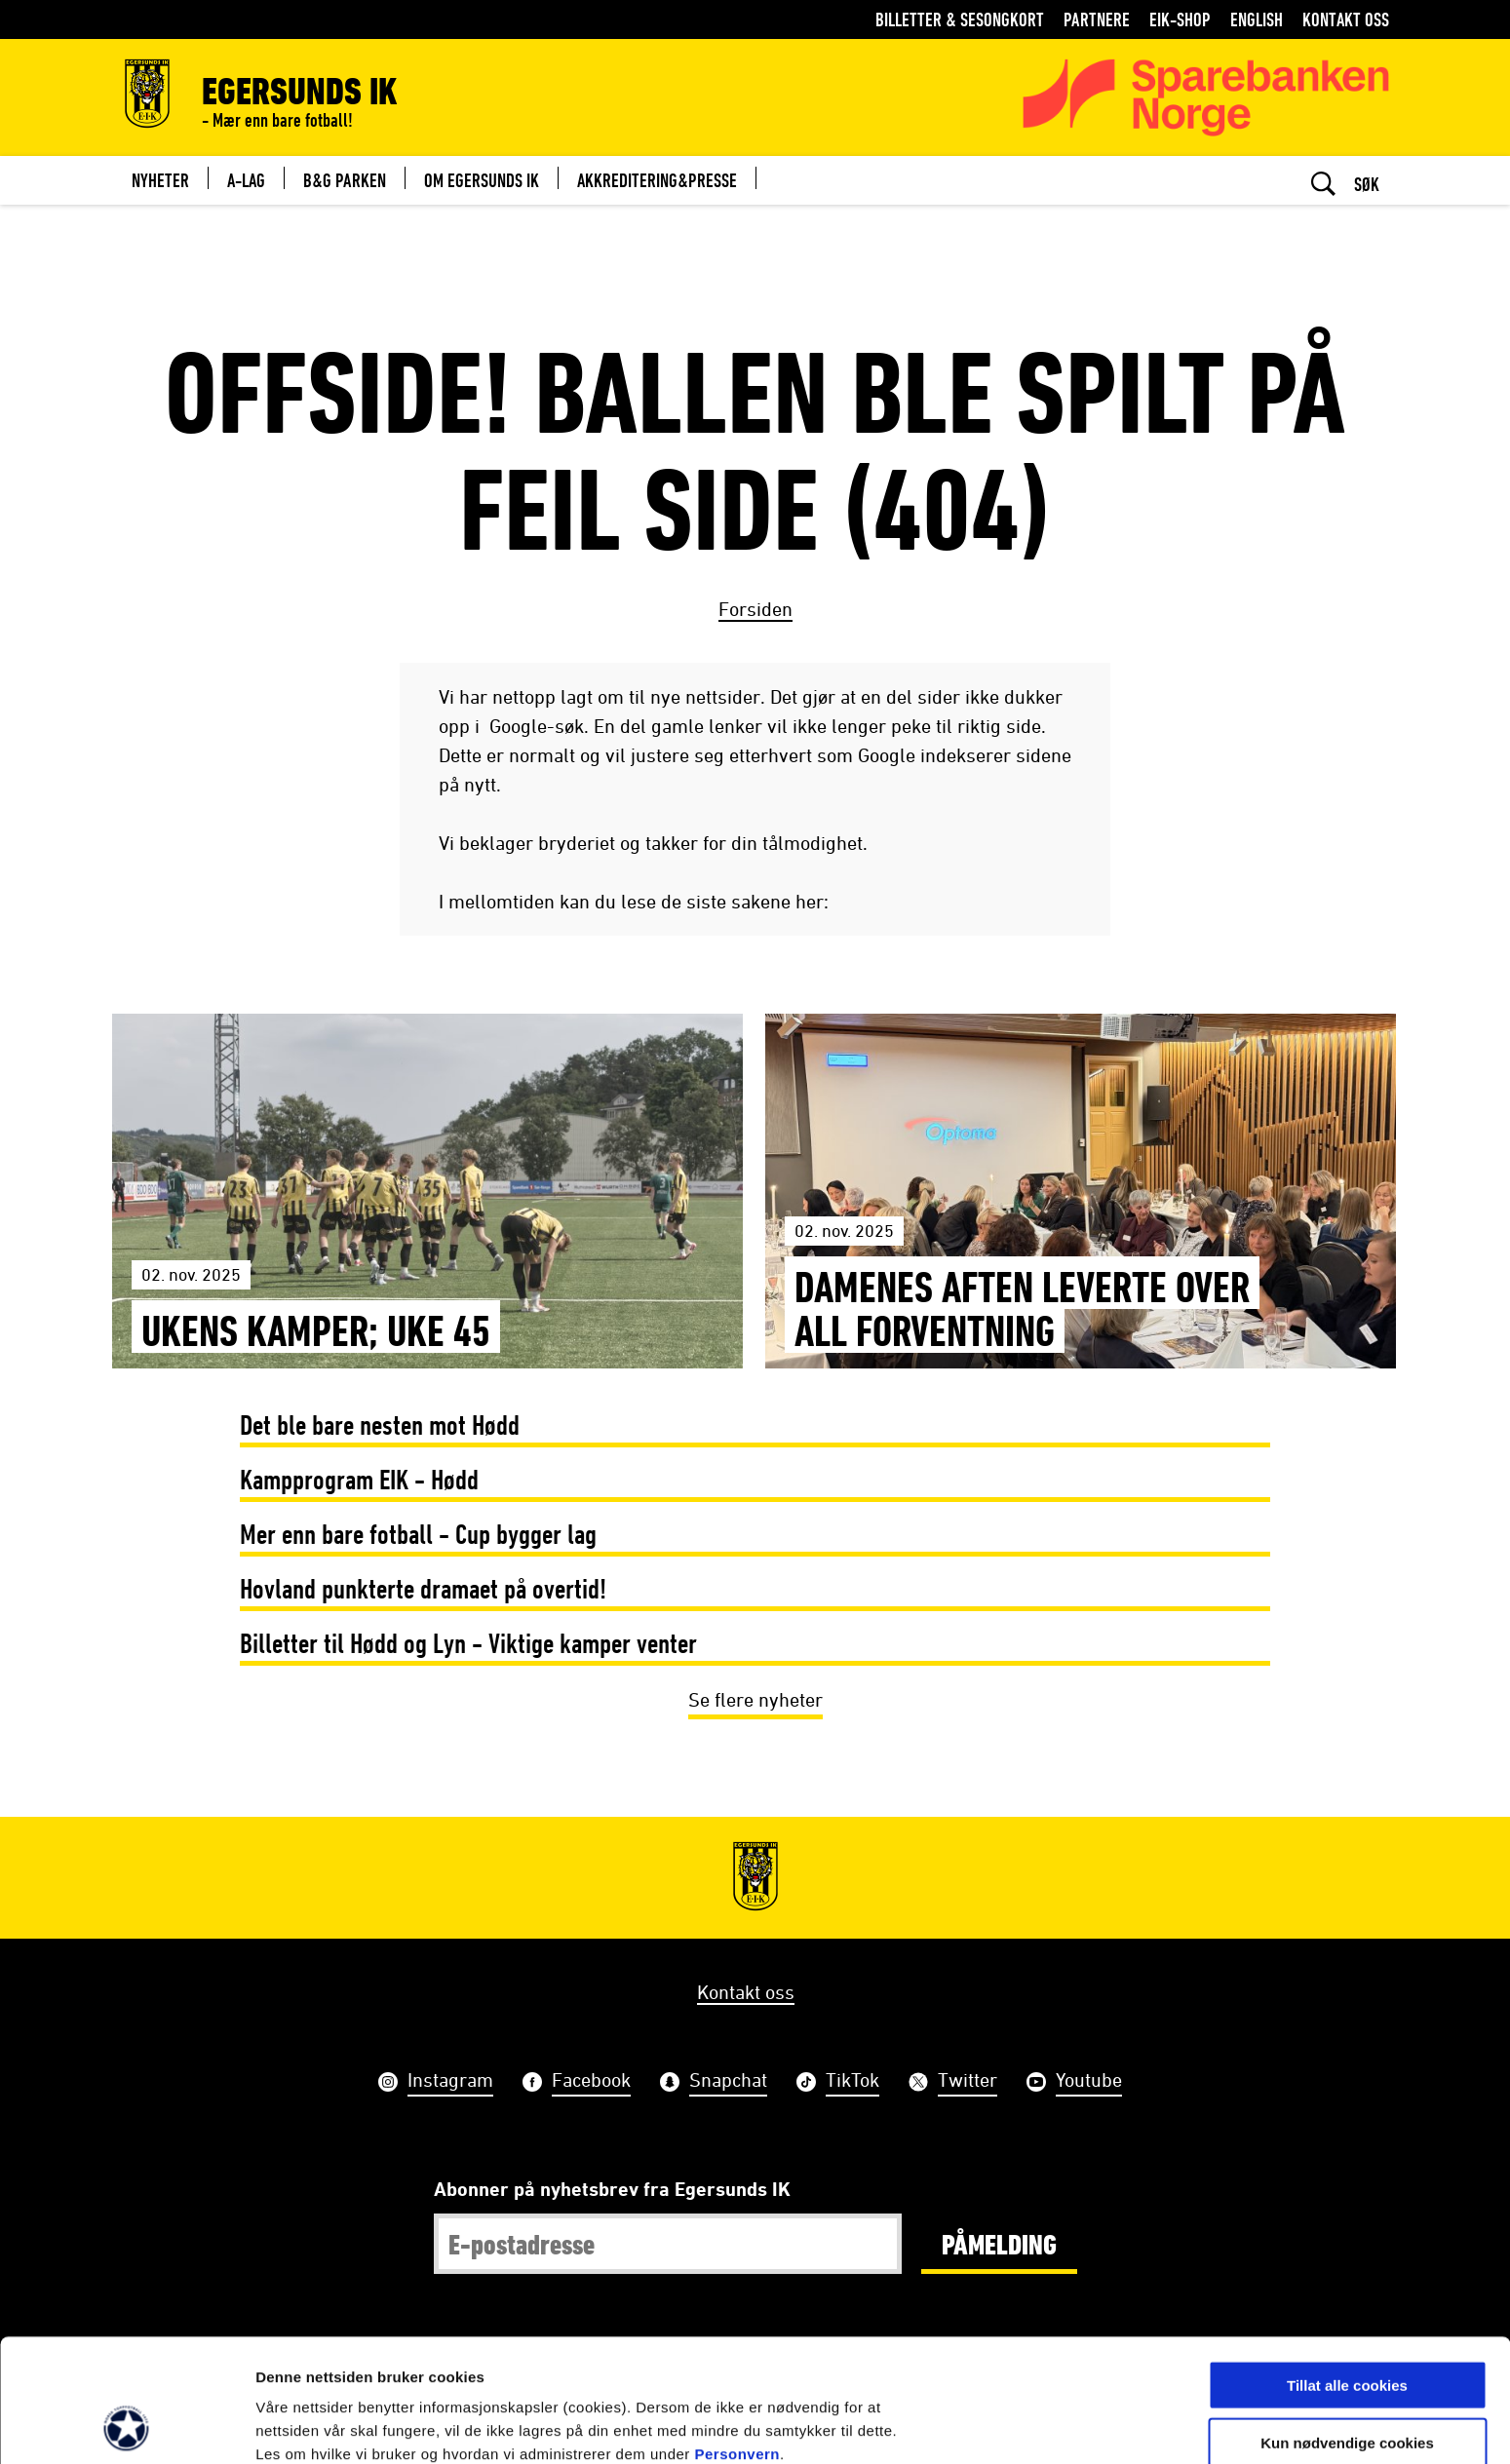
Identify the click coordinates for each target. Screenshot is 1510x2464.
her (378, 2362)
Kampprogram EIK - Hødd (359, 1479)
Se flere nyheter (755, 1699)
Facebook (591, 2082)
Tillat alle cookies (1347, 2269)
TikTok (852, 2082)
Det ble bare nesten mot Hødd (380, 1424)
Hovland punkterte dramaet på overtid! (423, 1588)
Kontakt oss (1345, 19)
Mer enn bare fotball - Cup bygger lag (418, 1534)
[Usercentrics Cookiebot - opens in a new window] (126, 2426)
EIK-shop (1180, 19)
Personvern (737, 2338)
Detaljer (1038, 2425)
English (1256, 19)
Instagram (450, 2082)
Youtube (1089, 2082)
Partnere (1097, 19)
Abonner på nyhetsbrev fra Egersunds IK (612, 2188)
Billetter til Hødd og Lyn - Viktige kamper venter (468, 1643)
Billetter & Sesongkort (959, 19)
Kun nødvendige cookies (1347, 2327)
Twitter (967, 2082)
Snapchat (728, 2082)
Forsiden (755, 608)
